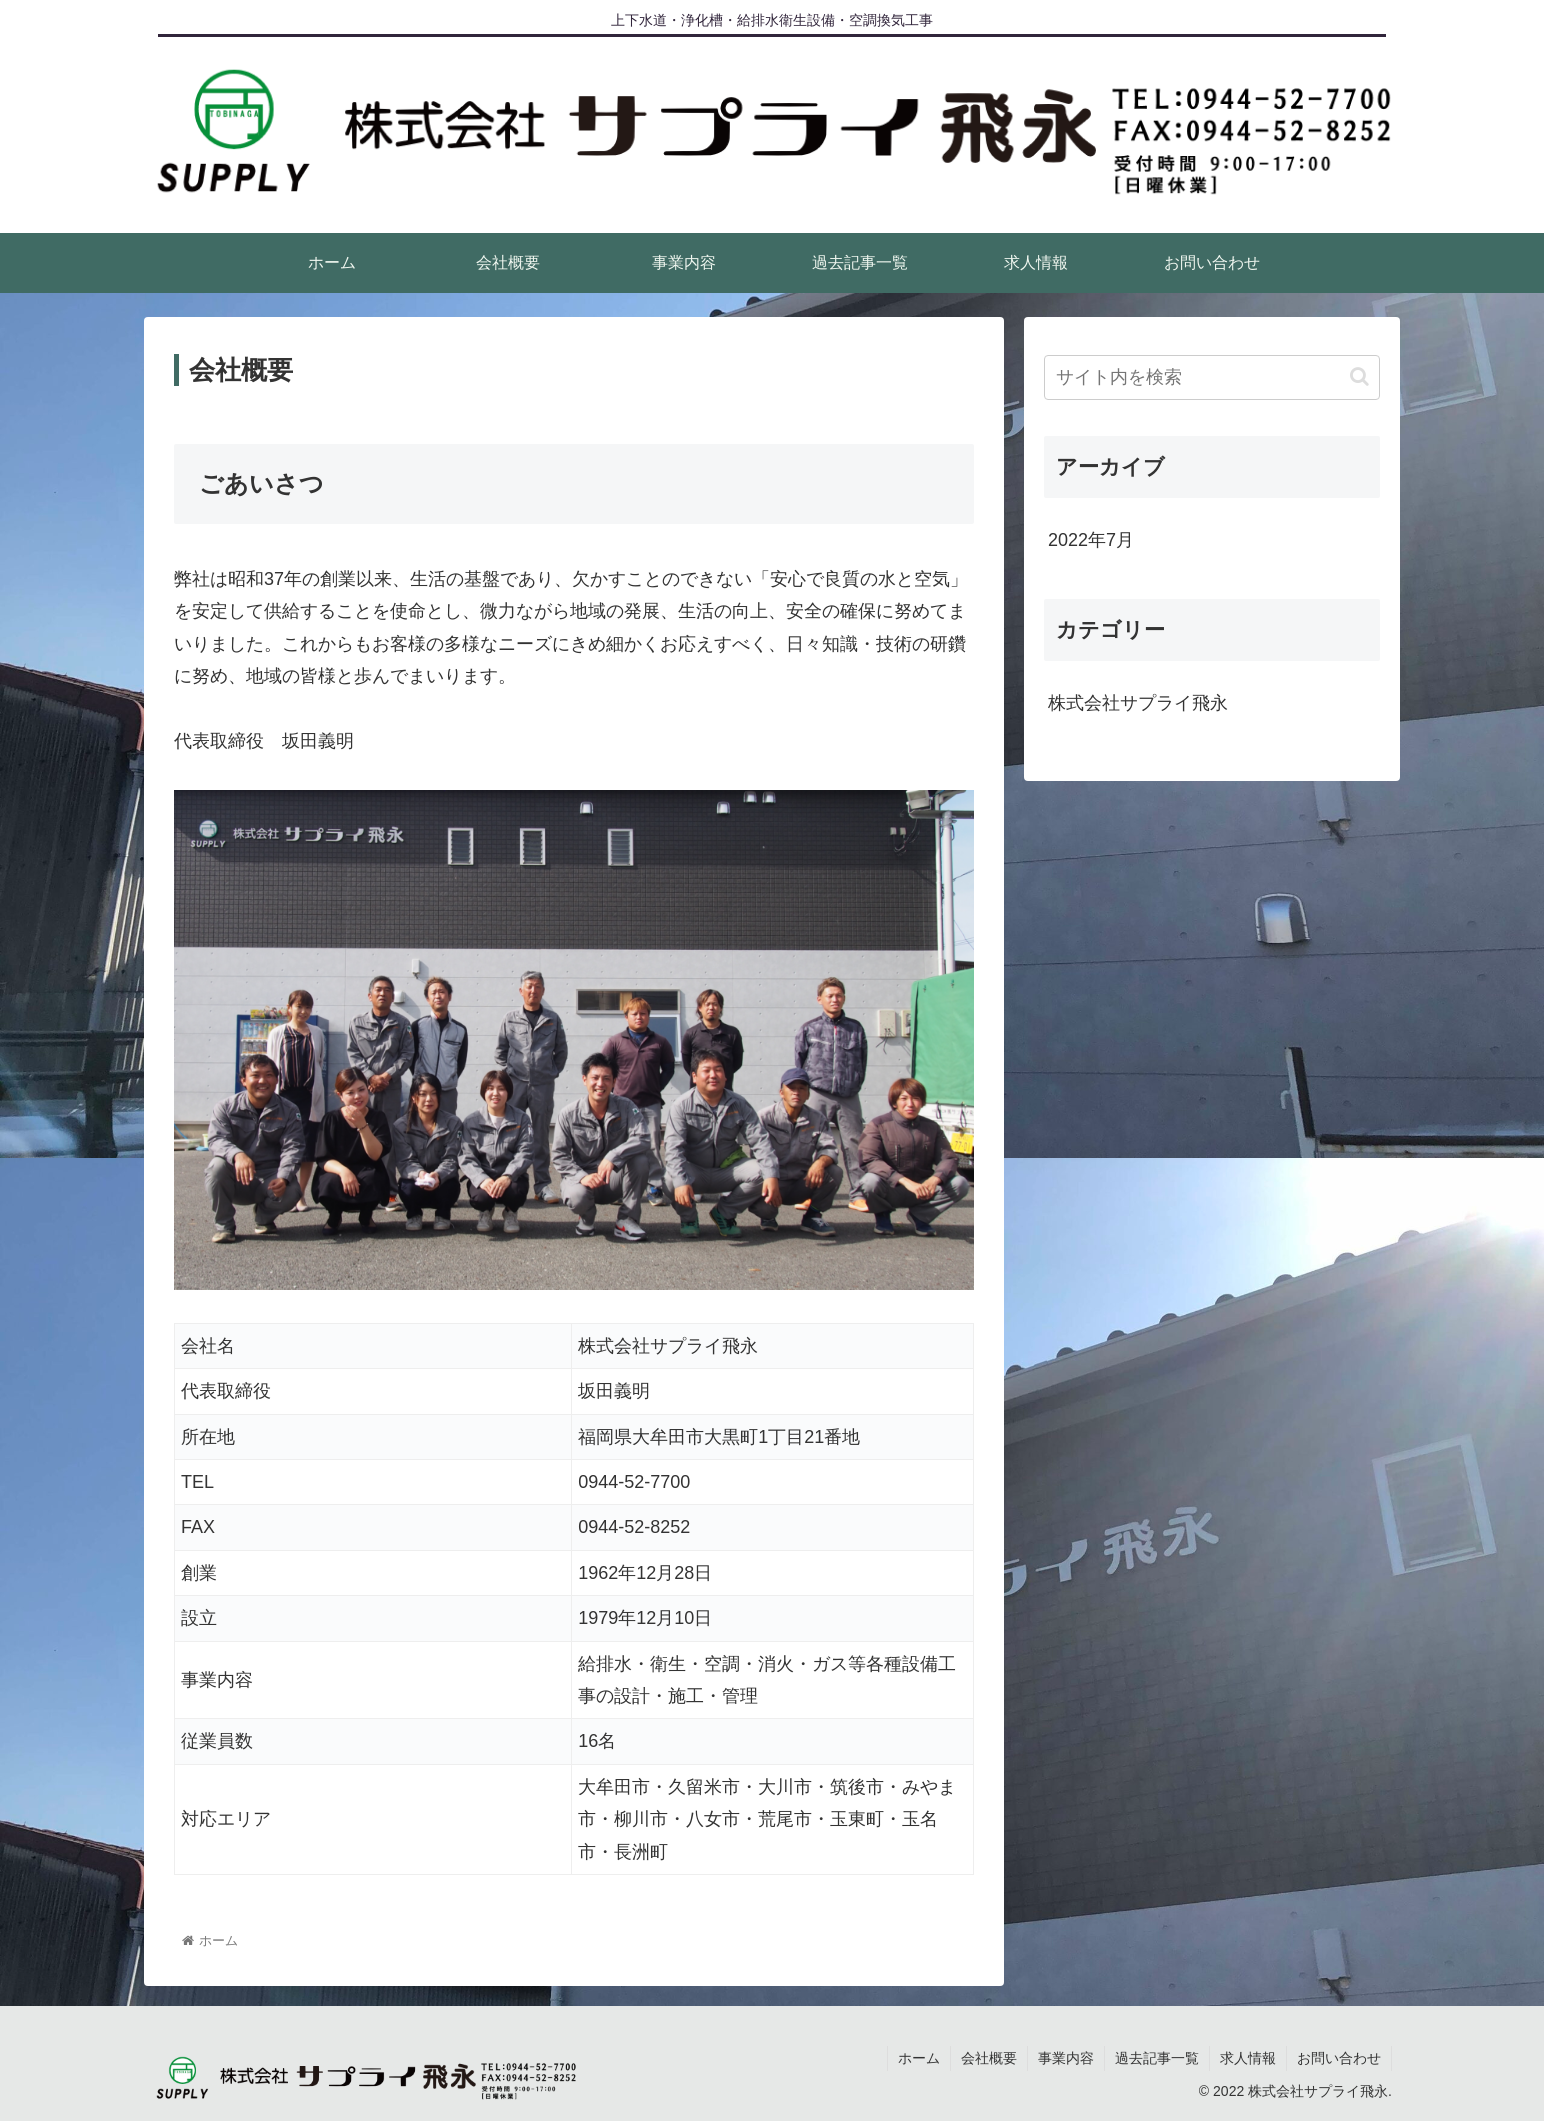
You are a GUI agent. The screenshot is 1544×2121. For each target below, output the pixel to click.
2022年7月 (1091, 540)
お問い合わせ (1339, 2058)
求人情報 (1248, 2058)
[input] (1212, 377)
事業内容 (1066, 2058)
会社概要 (989, 2058)
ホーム (919, 2058)
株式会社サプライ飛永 (1138, 703)
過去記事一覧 (1157, 2058)
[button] (1359, 376)
